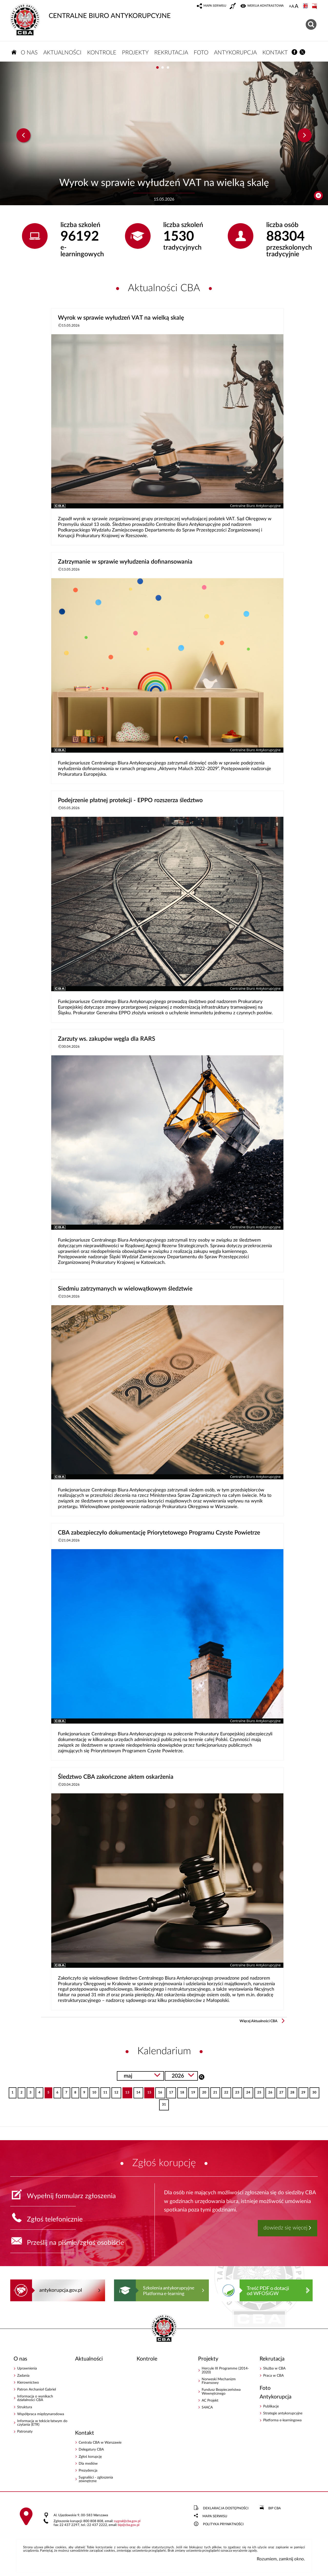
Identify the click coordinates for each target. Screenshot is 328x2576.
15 (147, 2090)
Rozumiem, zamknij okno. (281, 2559)
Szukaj (201, 2076)
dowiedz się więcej (285, 2227)
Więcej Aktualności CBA (259, 2021)
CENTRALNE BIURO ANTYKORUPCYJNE (90, 11)
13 (125, 2090)
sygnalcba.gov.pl (127, 2521)
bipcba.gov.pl (128, 2525)
